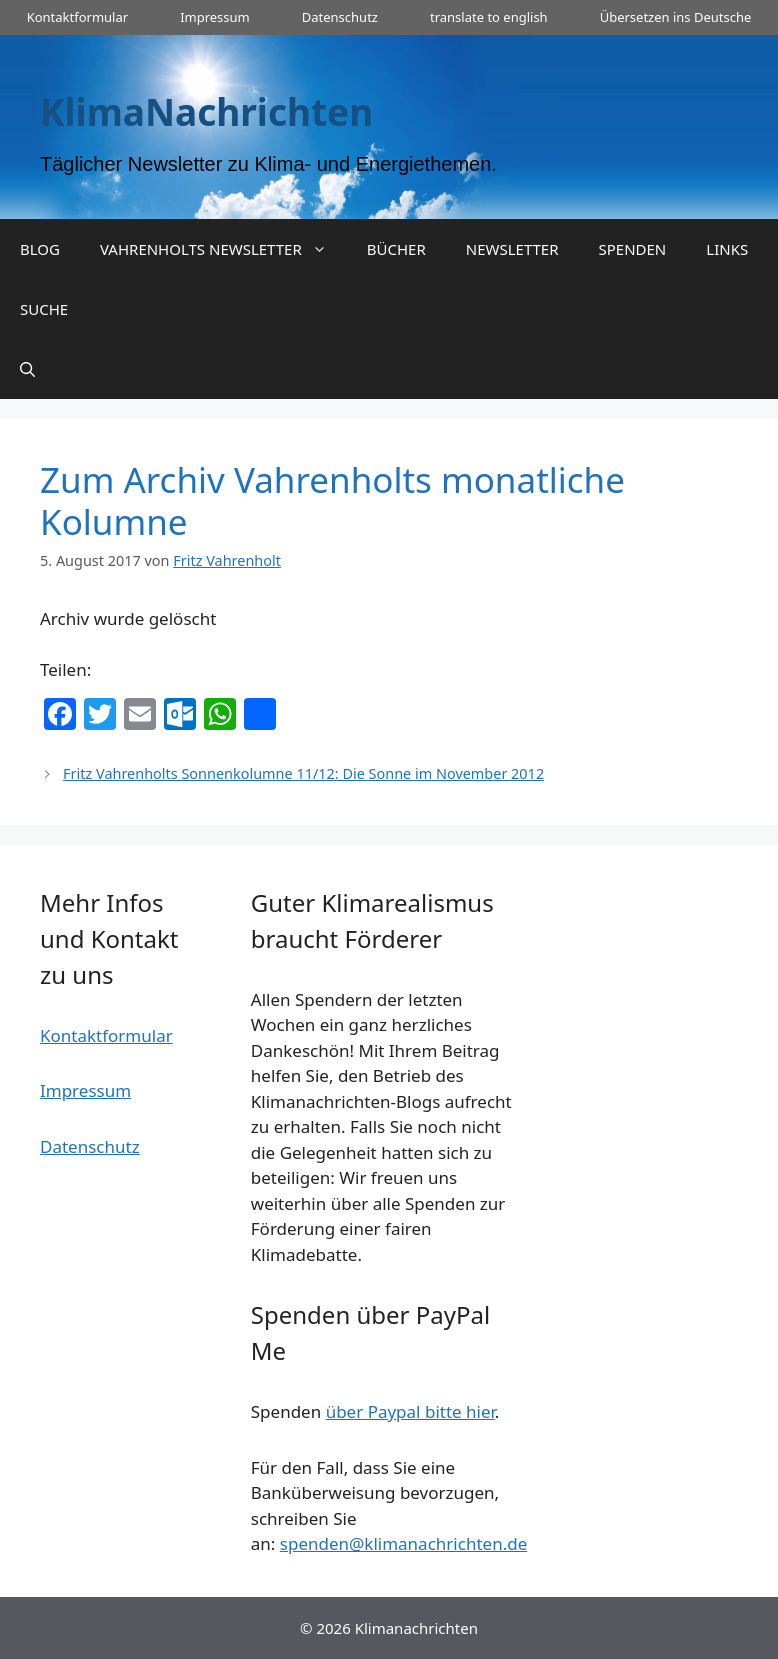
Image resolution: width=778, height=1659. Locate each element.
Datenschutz (340, 17)
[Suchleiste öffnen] (27, 369)
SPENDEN (633, 249)
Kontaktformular (77, 17)
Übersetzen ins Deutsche (676, 17)
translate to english (489, 17)
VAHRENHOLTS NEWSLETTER (223, 249)
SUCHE (44, 309)
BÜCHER (396, 249)
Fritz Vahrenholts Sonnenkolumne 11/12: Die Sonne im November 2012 (303, 773)
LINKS (727, 249)
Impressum (215, 17)
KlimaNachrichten (206, 111)
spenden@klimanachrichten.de (403, 1543)
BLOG (40, 249)
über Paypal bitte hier (410, 1411)
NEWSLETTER (512, 249)
